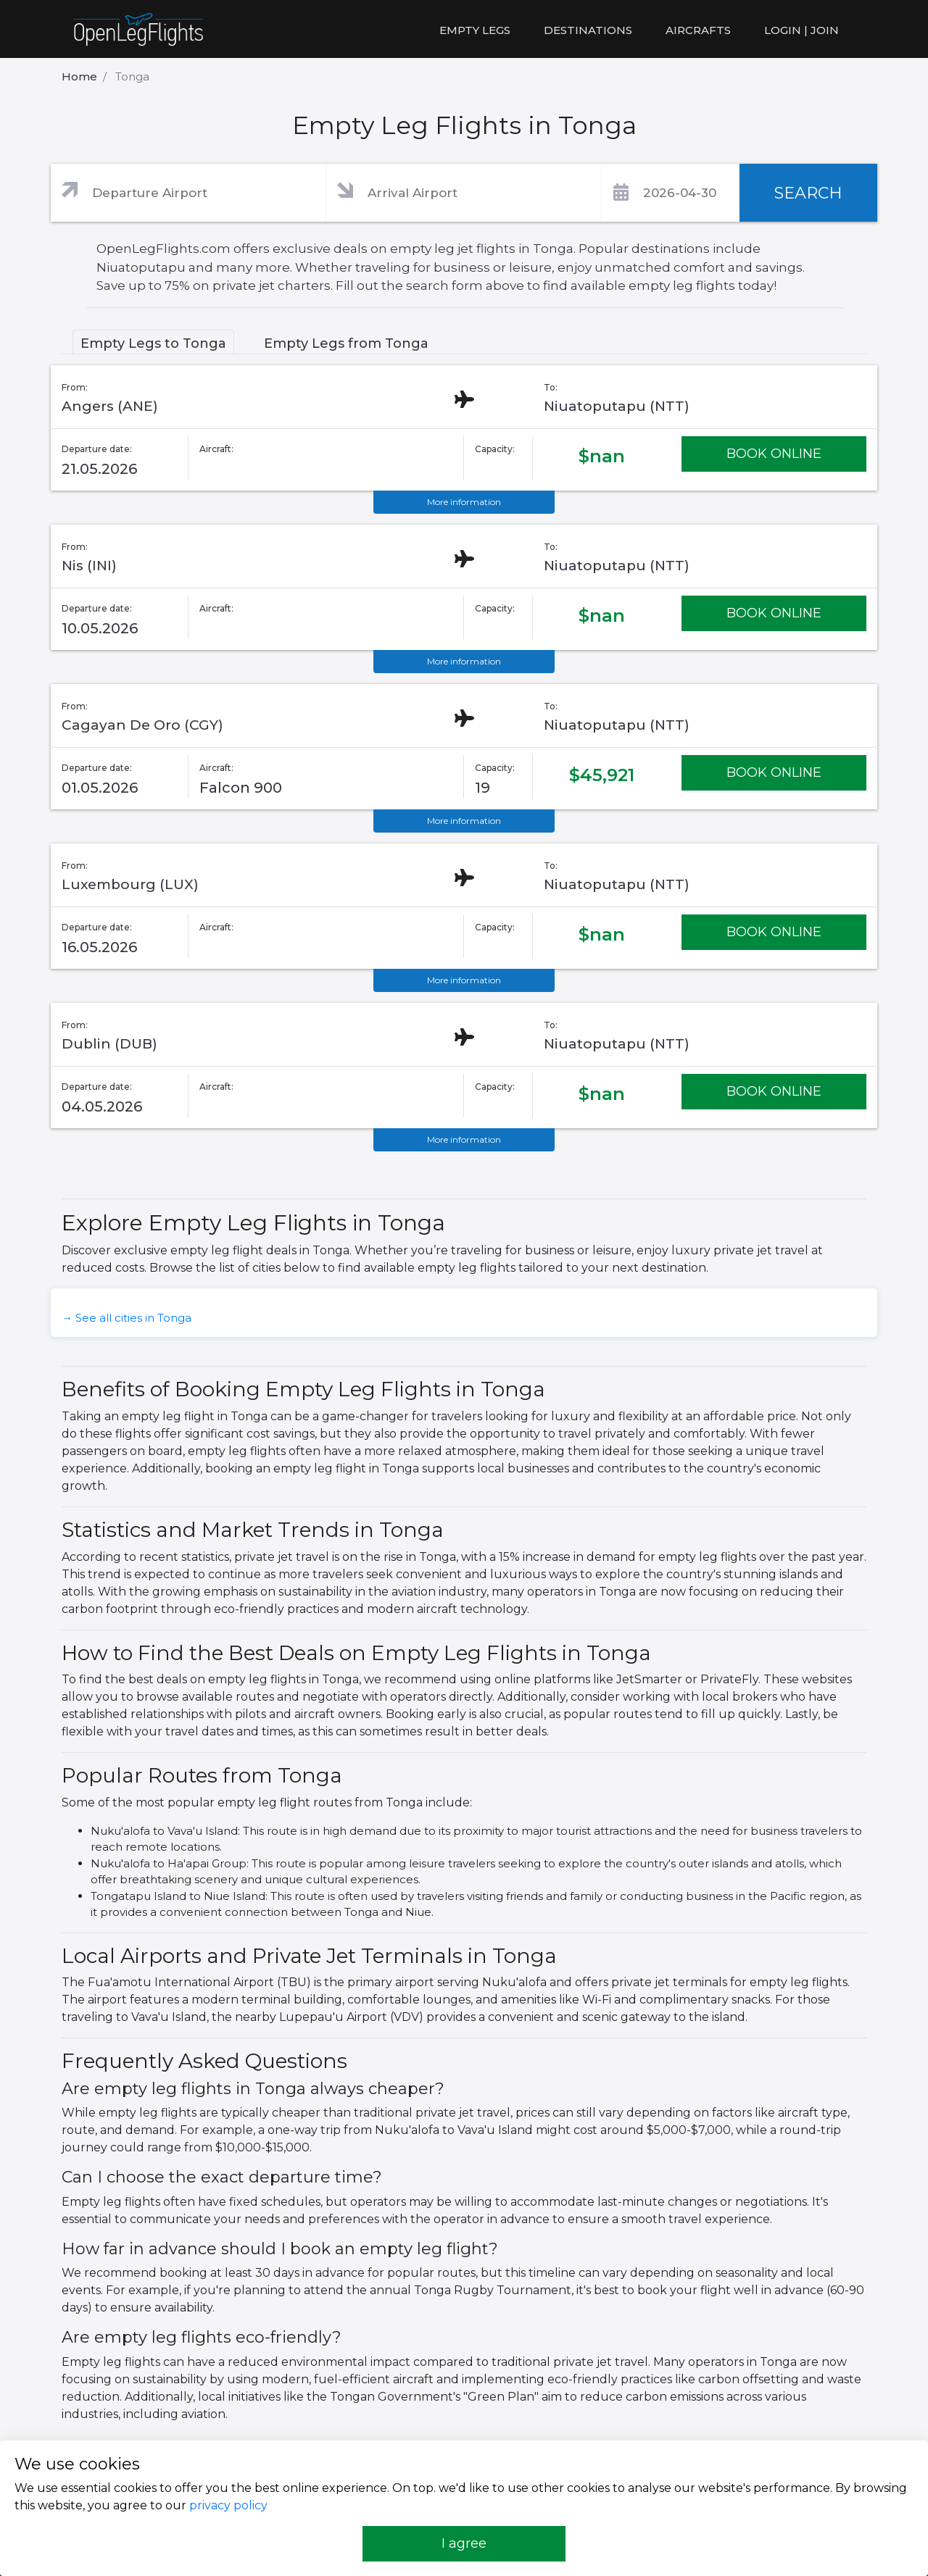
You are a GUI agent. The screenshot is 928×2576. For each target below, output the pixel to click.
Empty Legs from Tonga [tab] (346, 343)
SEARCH (808, 193)
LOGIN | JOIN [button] (801, 30)
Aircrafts (698, 30)
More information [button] (464, 501)
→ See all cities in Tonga (126, 1318)
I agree (464, 2543)
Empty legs (474, 30)
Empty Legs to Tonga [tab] (153, 343)
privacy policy (228, 2505)
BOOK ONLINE (773, 454)
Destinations (588, 30)
